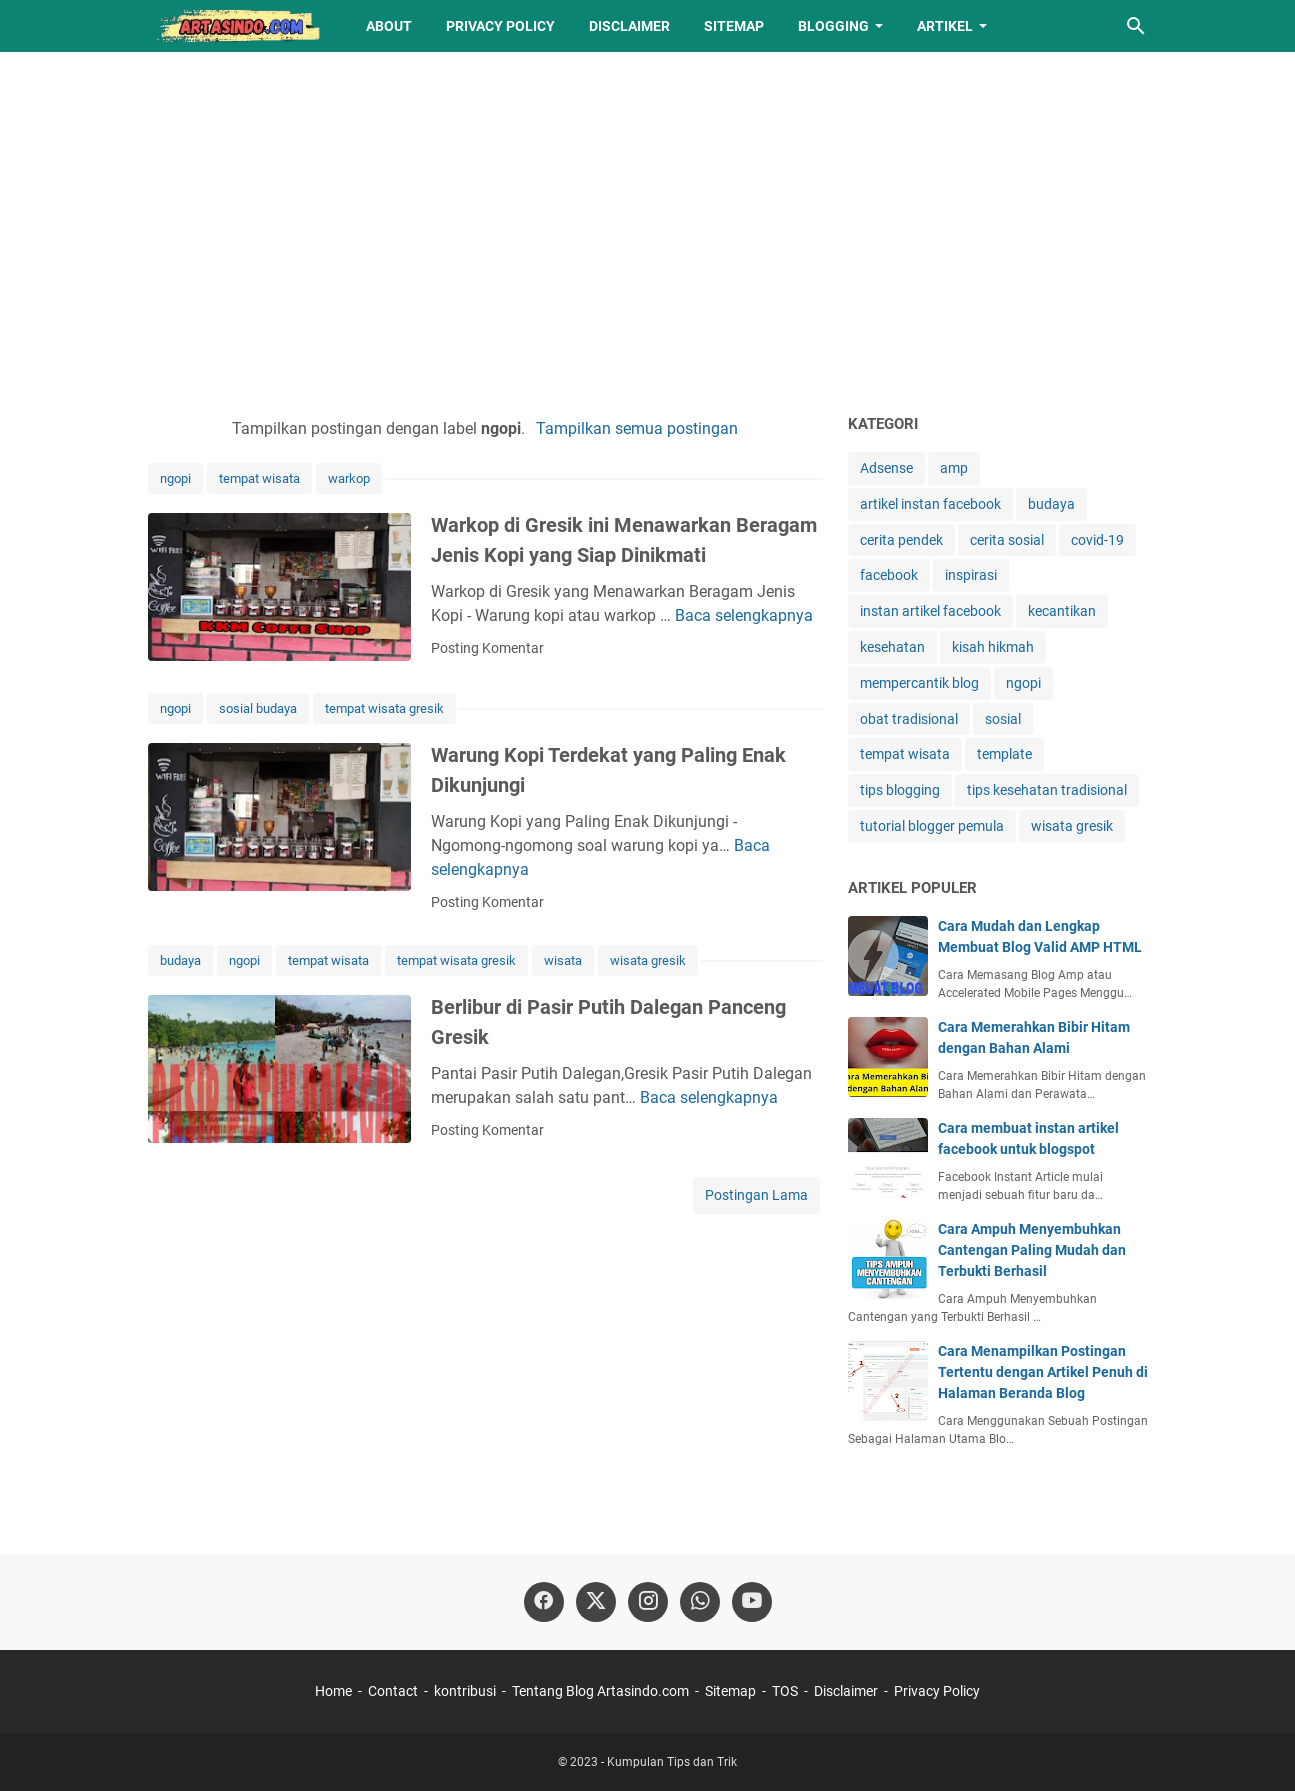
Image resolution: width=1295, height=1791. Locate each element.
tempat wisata (259, 478)
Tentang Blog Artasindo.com (600, 1691)
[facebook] (544, 1602)
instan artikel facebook (930, 611)
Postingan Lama (756, 1195)
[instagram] (648, 1602)
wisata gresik (648, 960)
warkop (349, 478)
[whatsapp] (700, 1602)
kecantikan (1062, 611)
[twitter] (596, 1602)
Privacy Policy (500, 26)
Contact (393, 1691)
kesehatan (892, 647)
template (1004, 754)
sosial (1003, 719)
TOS (785, 1691)
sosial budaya (258, 708)
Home (333, 1691)
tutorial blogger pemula (932, 826)
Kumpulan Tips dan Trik (672, 1762)
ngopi (175, 478)
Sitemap (734, 26)
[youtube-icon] (752, 1602)
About (389, 26)
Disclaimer (629, 26)
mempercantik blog (919, 683)
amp (954, 468)
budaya (180, 960)
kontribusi (465, 1691)
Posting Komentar (487, 648)
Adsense (886, 468)
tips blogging (900, 790)
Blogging (833, 26)
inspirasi (971, 575)
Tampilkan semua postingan (637, 428)
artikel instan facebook (930, 504)
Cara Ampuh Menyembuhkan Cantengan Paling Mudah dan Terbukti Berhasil (1032, 1250)
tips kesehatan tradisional (1047, 790)
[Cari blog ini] (1136, 26)
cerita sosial (1007, 540)
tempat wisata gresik (384, 708)
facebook (889, 575)
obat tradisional (909, 719)
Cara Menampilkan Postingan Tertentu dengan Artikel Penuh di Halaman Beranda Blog (1043, 1372)
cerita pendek (901, 540)
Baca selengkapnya (744, 615)
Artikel (945, 26)
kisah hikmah (993, 647)
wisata (563, 960)
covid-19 (1097, 540)
